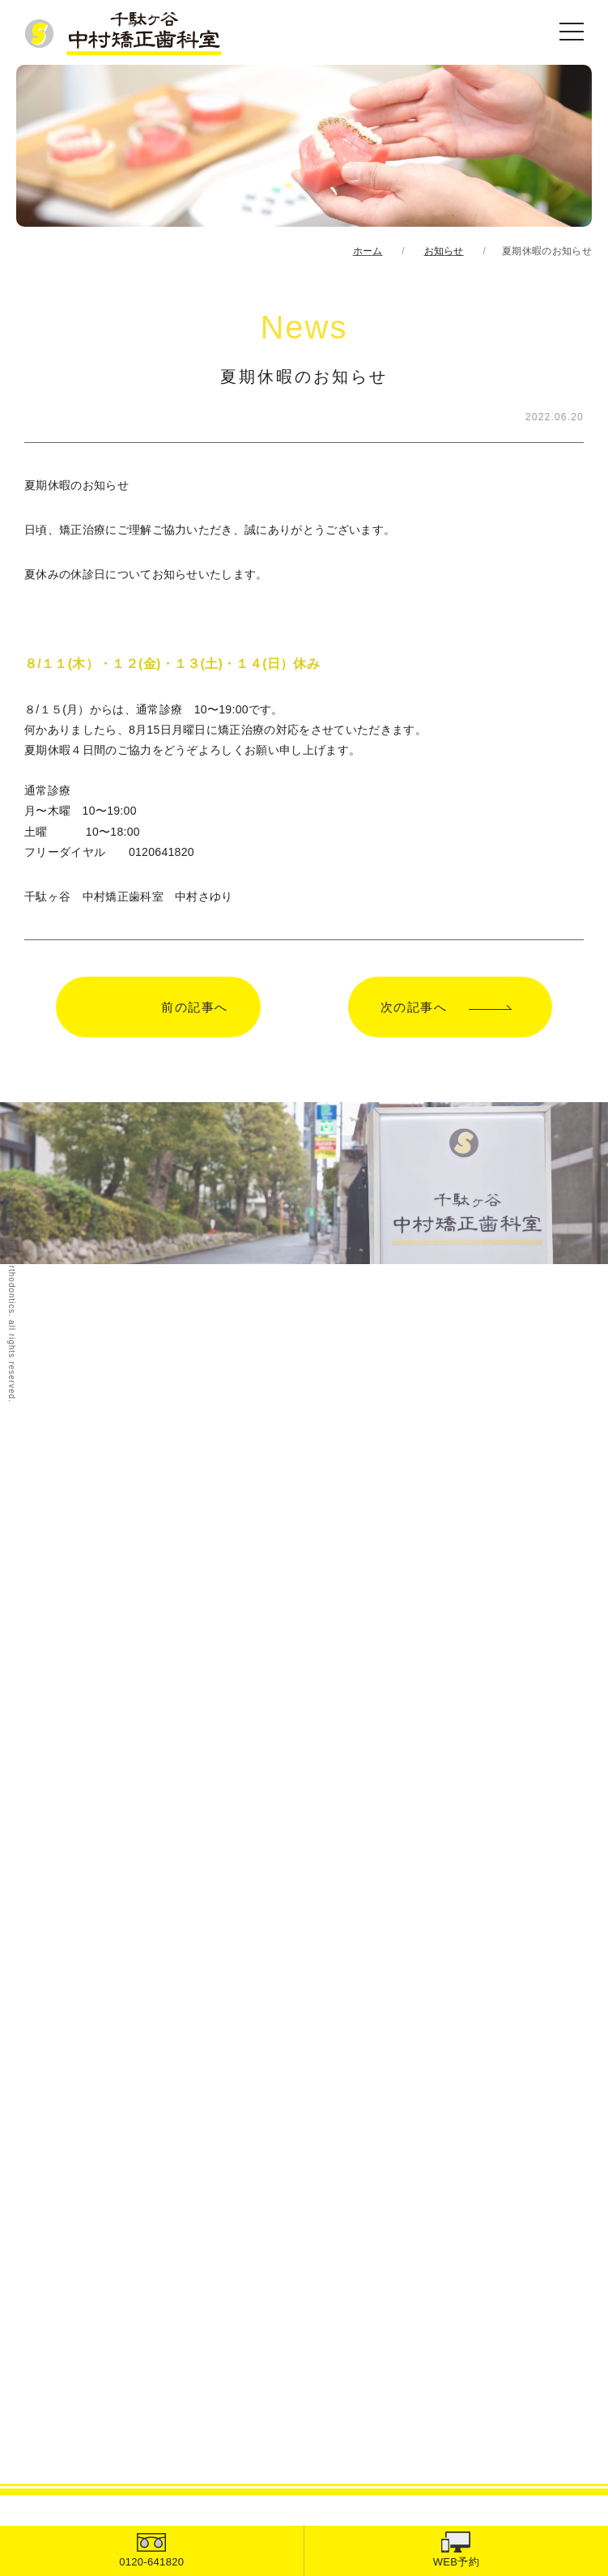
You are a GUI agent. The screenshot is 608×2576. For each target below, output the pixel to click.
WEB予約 (456, 2562)
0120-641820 (151, 2562)
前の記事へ (194, 1007)
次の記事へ (414, 1007)
